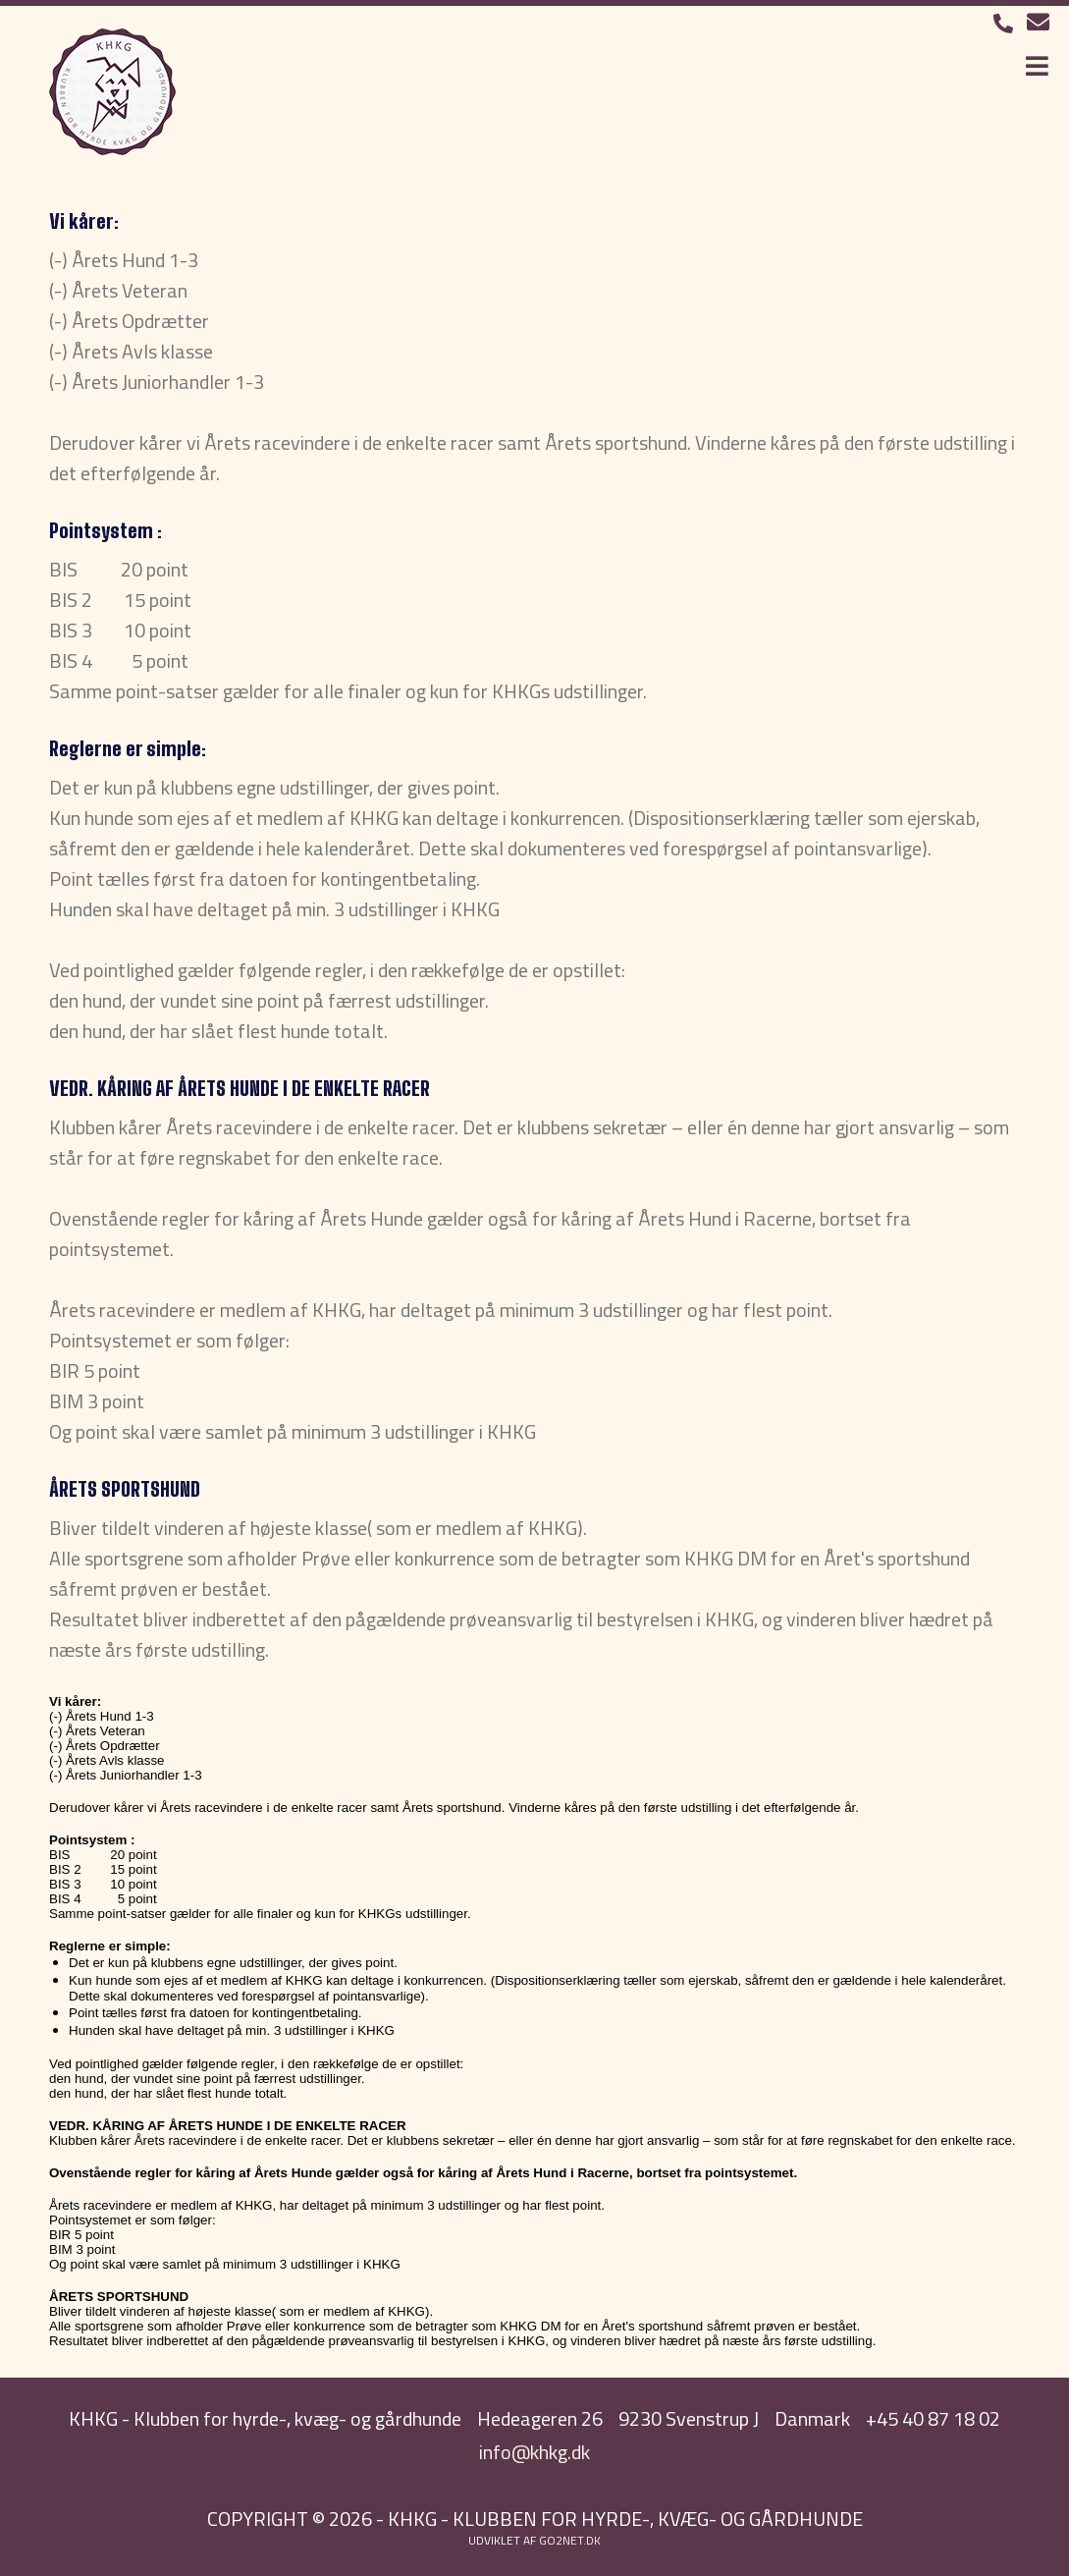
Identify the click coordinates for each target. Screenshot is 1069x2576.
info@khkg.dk (534, 2452)
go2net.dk (570, 2540)
